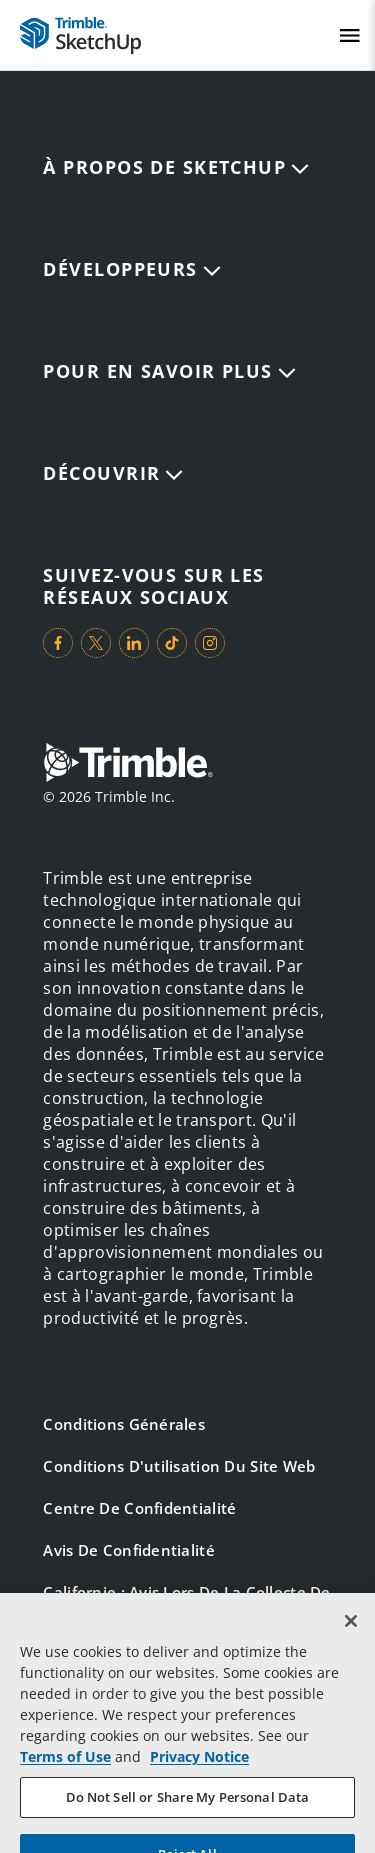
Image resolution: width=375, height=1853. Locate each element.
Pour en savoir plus (169, 371)
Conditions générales (124, 1424)
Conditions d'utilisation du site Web (179, 1466)
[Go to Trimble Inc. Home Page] (128, 765)
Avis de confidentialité (128, 1550)
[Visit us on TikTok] (172, 643)
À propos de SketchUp (176, 167)
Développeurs (131, 269)
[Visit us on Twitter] (96, 643)
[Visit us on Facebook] (58, 643)
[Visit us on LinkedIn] (134, 643)
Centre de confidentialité (139, 1508)
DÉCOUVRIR (113, 473)
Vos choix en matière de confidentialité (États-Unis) (144, 1667)
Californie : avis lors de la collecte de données (186, 1603)
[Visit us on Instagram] (210, 643)
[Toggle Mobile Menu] (350, 35)
